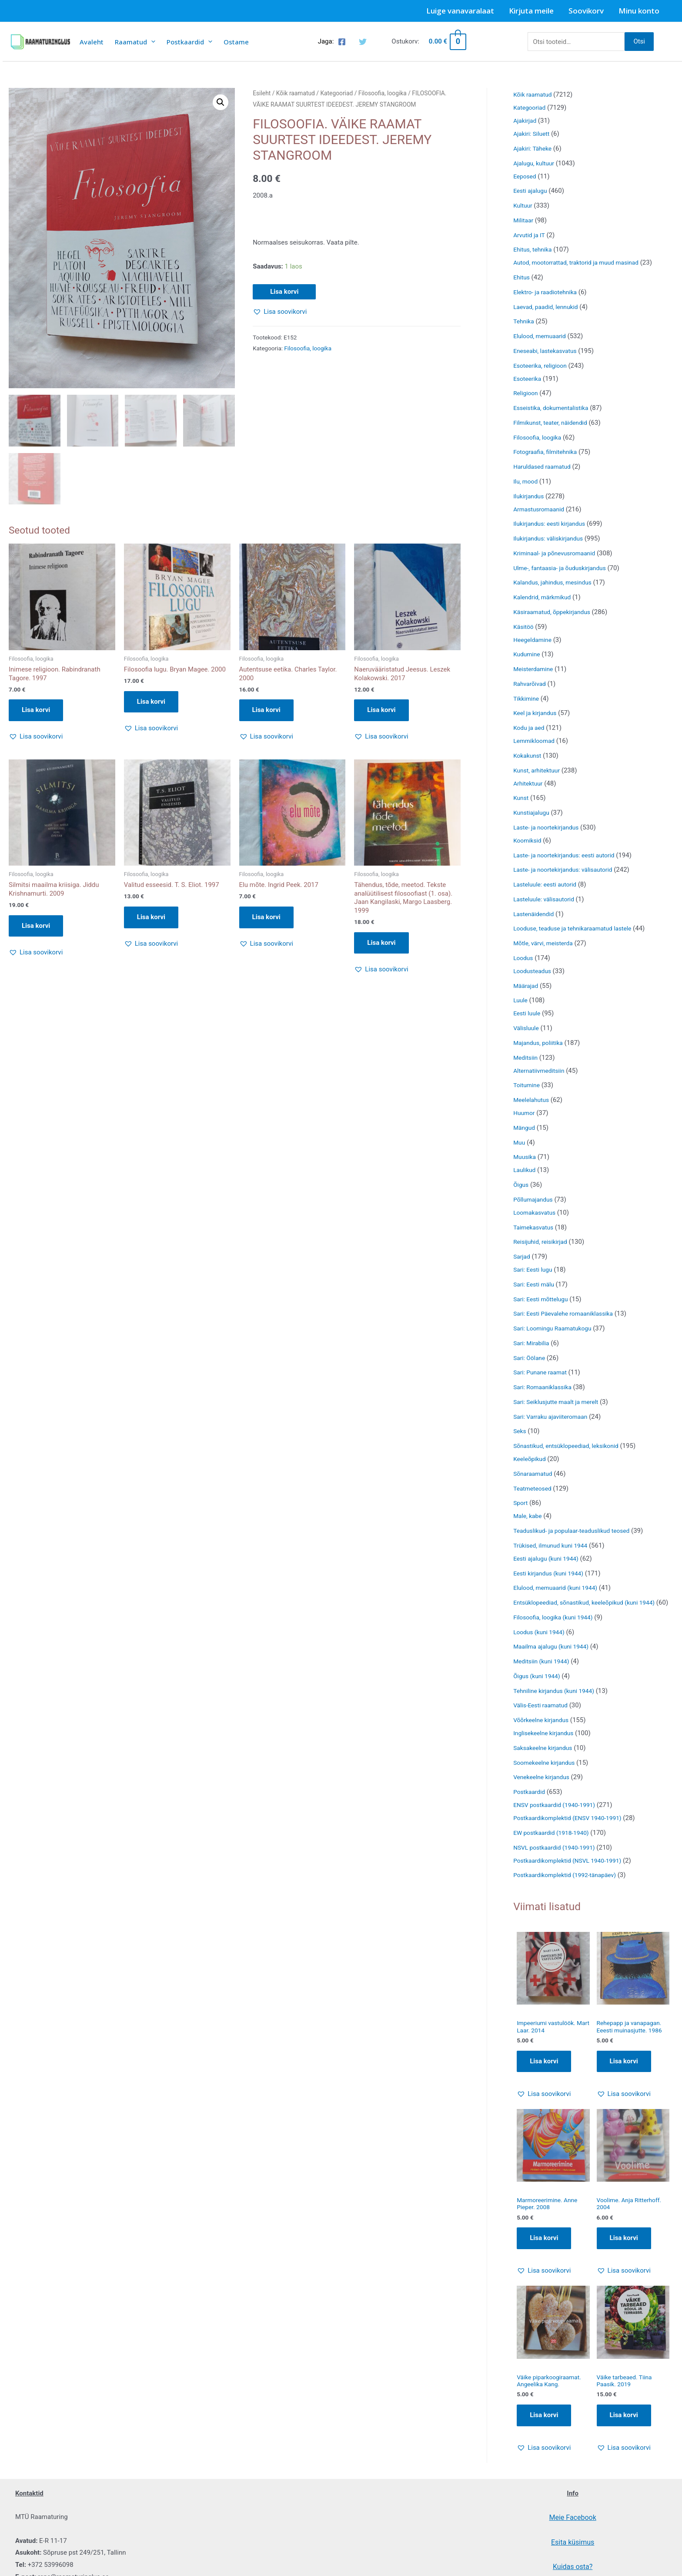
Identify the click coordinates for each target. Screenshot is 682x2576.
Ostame (236, 41)
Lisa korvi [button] (36, 711)
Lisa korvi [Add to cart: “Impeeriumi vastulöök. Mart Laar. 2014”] (544, 2076)
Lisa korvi (284, 292)
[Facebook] (342, 42)
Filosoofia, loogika (382, 93)
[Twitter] (363, 42)
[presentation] (151, 42)
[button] (220, 102)
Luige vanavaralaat (460, 11)
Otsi (639, 41)
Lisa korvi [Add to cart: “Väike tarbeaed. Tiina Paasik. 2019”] (624, 2433)
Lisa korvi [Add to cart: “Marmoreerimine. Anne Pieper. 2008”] (544, 2254)
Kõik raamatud (295, 93)
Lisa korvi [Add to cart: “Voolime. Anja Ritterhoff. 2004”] (624, 2254)
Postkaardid (189, 41)
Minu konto (638, 11)
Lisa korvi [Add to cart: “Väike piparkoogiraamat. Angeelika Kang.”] (544, 2433)
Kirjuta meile (531, 11)
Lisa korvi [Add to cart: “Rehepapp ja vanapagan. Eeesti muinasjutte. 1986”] (624, 2076)
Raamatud (135, 41)
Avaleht (92, 41)
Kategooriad (336, 93)
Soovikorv (586, 11)
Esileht (262, 93)
